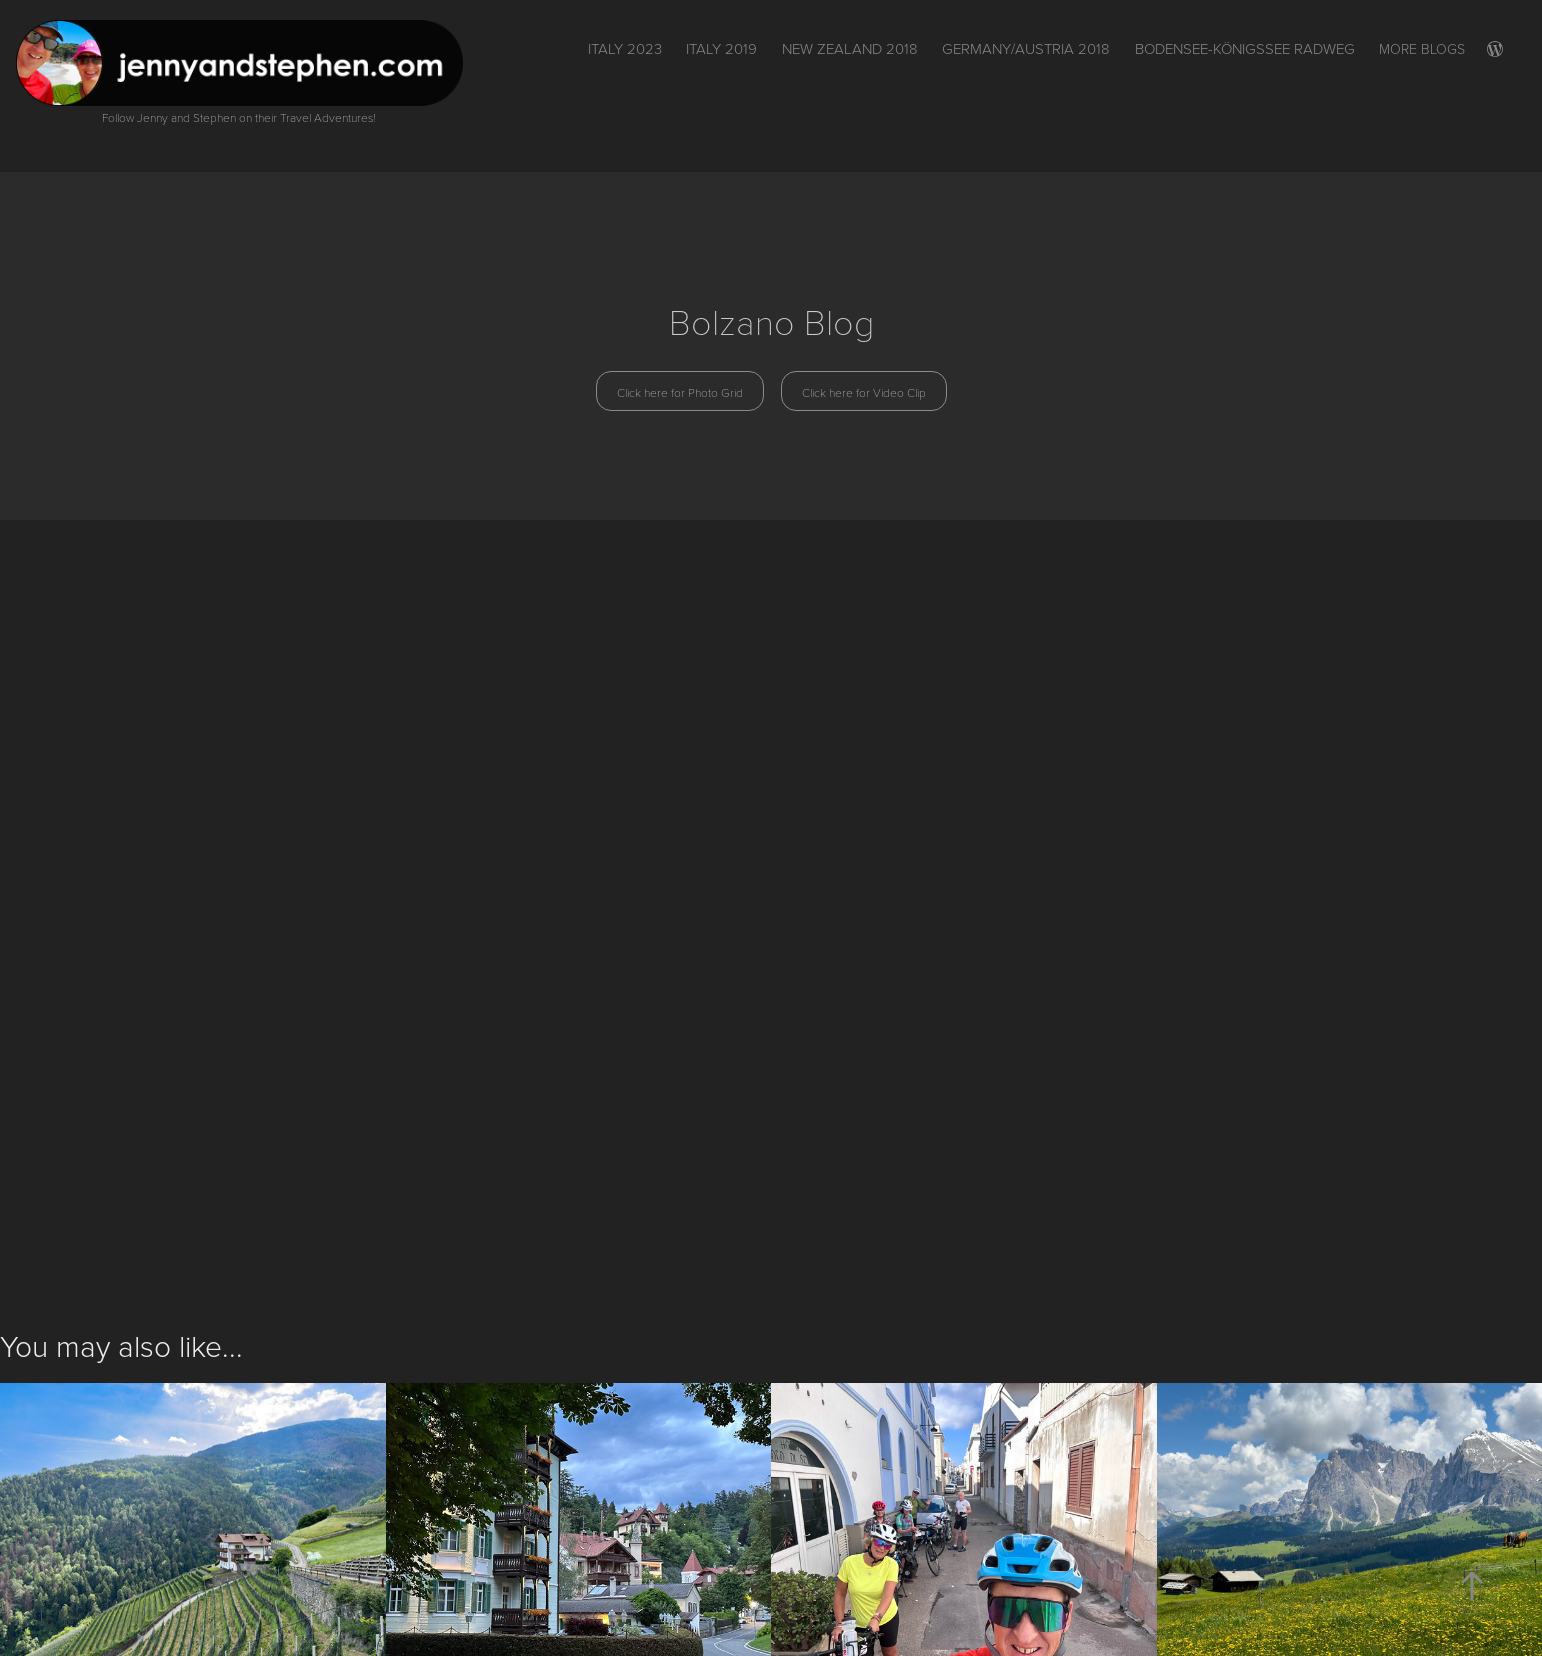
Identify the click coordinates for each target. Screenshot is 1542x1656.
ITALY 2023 (625, 48)
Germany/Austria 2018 (1026, 48)
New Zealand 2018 (850, 48)
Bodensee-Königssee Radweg (1245, 48)
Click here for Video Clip (864, 392)
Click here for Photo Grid (680, 392)
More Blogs (1422, 48)
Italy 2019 (721, 48)
